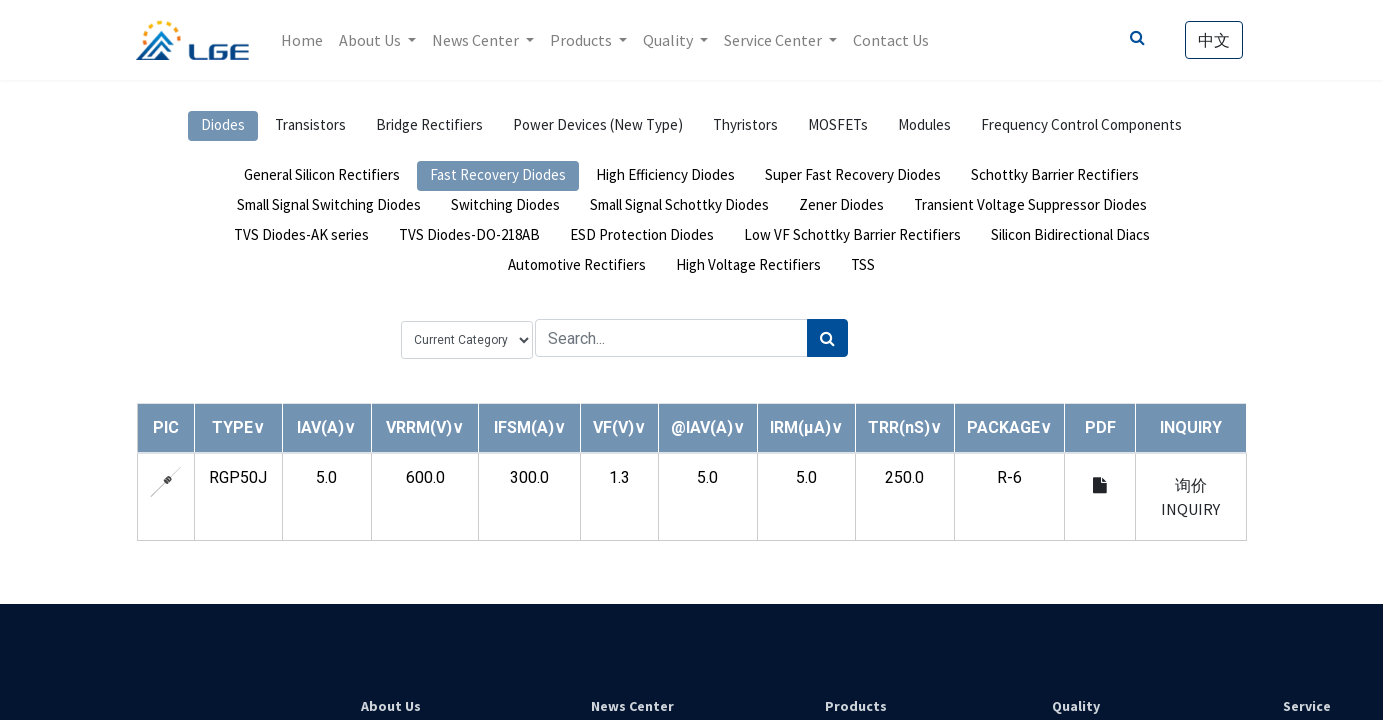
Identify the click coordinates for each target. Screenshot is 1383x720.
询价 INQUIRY (1190, 497)
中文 (1214, 40)
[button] (238, 427)
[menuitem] (302, 40)
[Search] (827, 338)
